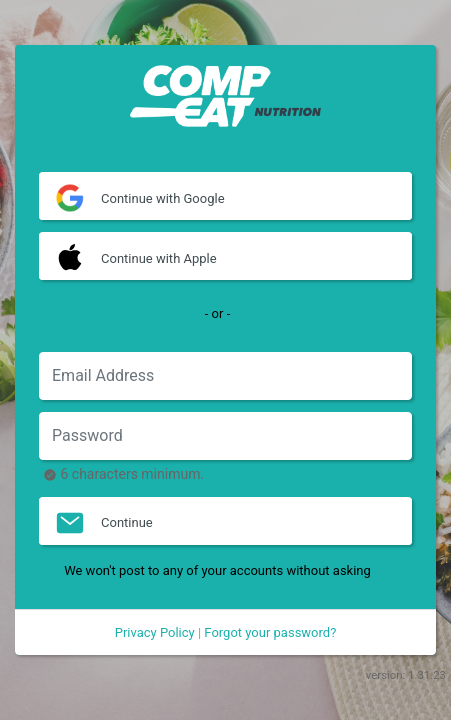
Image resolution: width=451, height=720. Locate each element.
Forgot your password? (270, 632)
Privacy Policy (155, 632)
